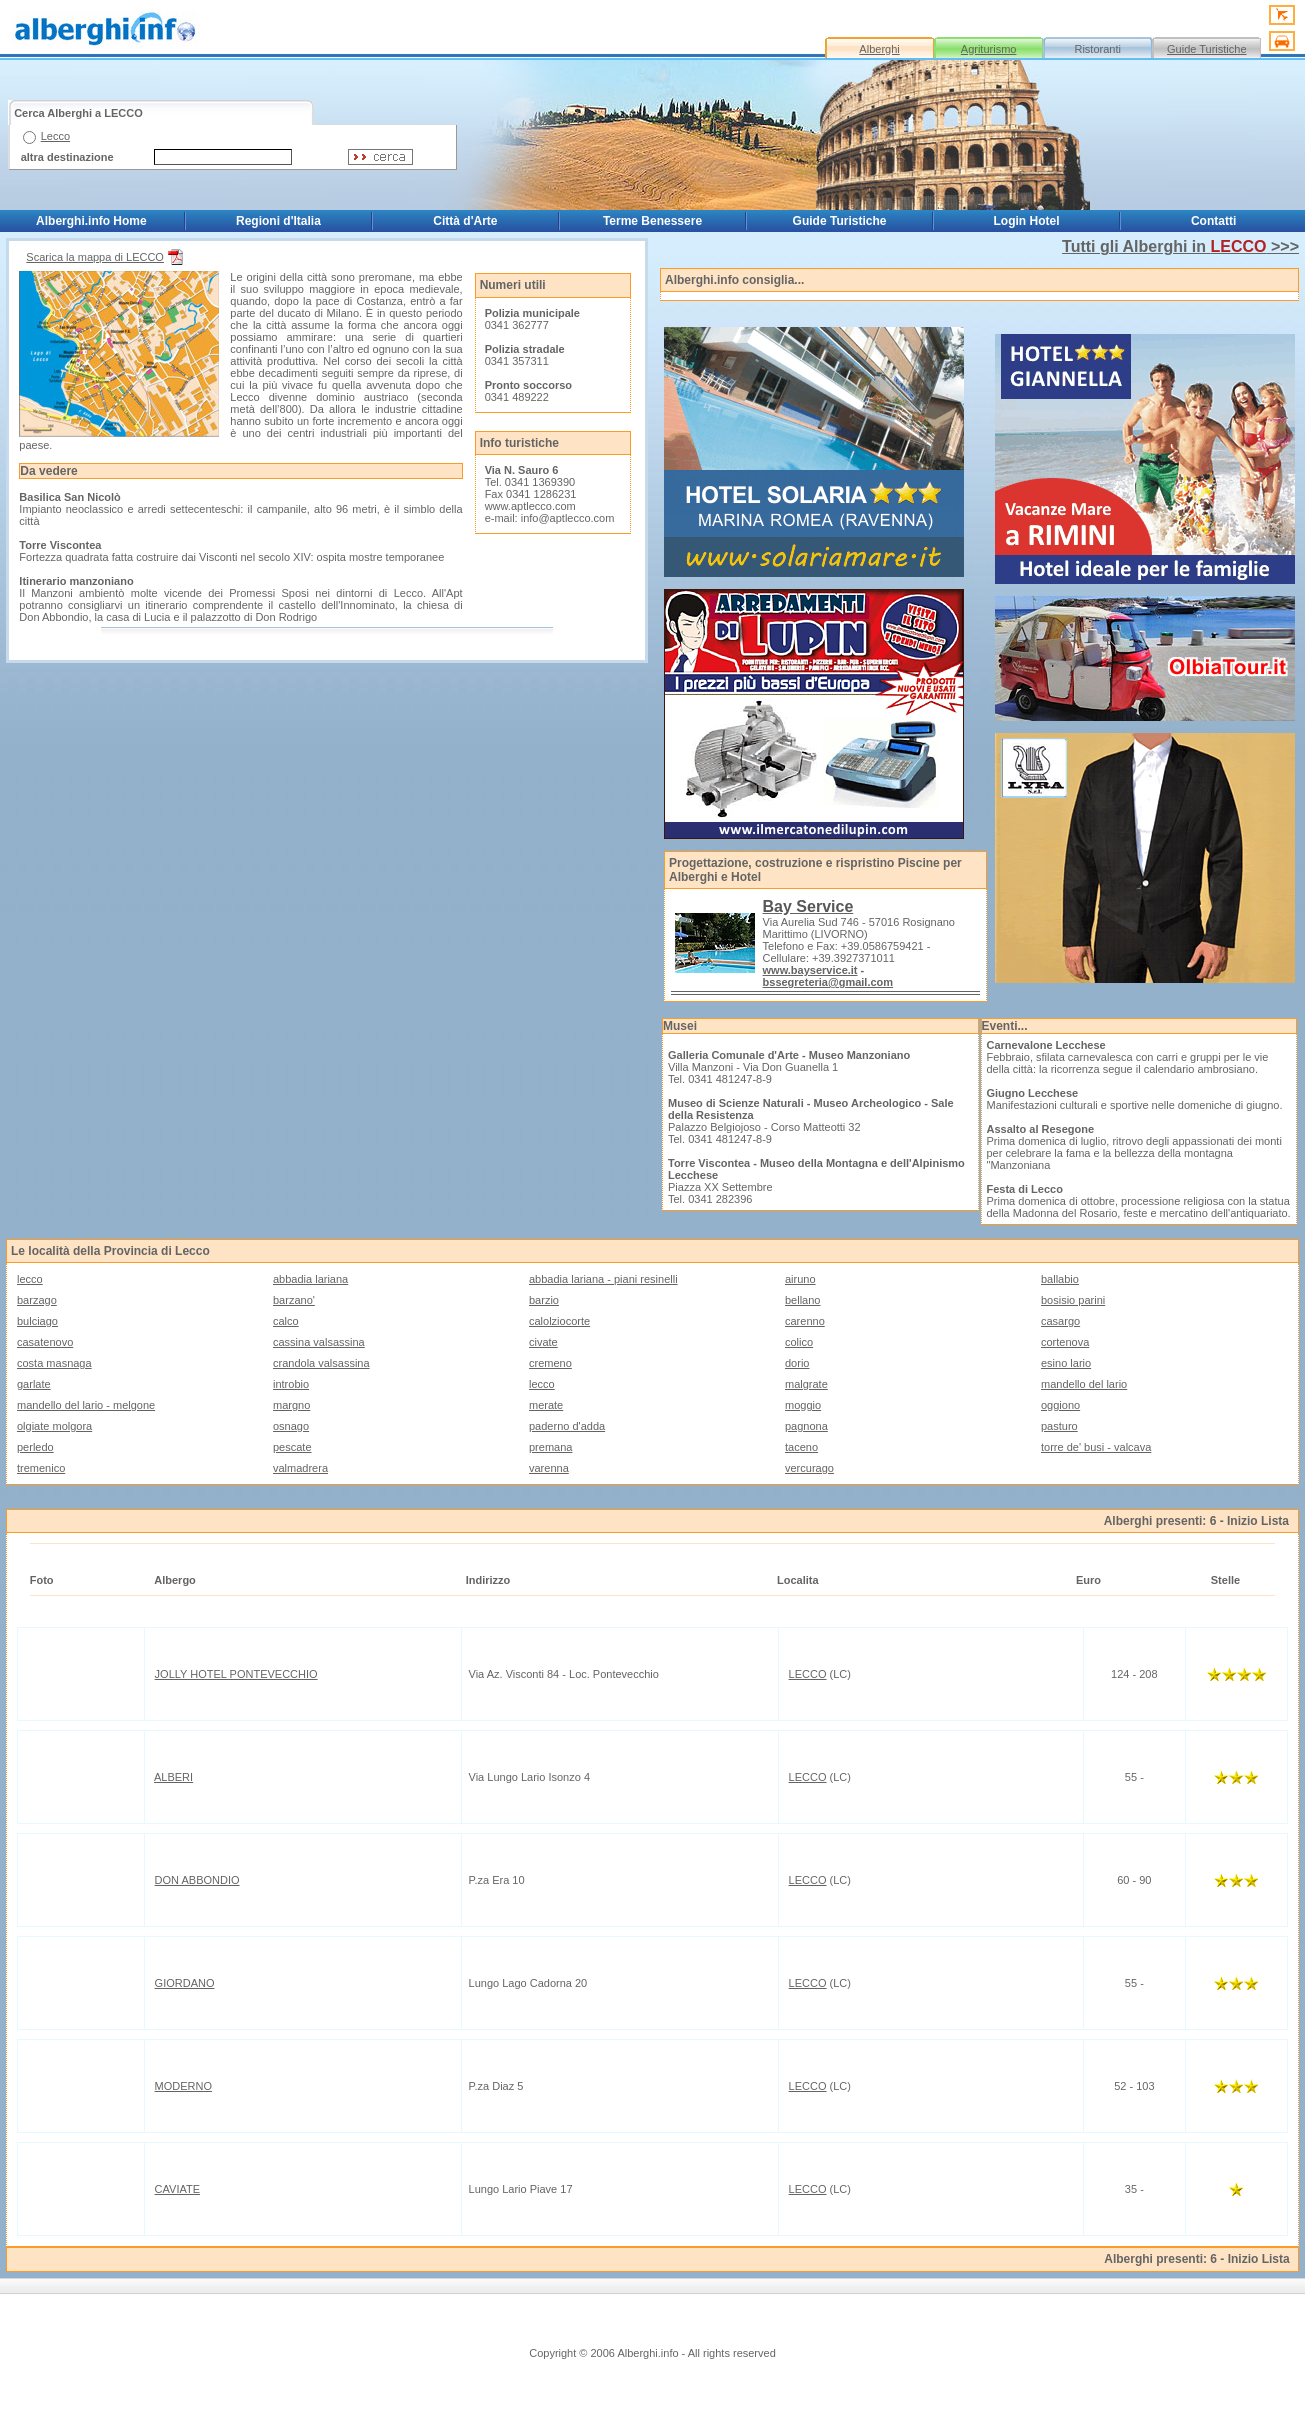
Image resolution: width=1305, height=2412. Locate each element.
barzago (37, 1300)
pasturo (1059, 1426)
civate (543, 1342)
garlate (34, 1384)
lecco (30, 1279)
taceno (801, 1447)
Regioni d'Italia (278, 221)
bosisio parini (1073, 1300)
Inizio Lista (1258, 1521)
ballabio (1060, 1279)
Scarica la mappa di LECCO (106, 257)
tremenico (41, 1468)
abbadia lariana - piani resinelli (603, 1279)
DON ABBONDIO (197, 1880)
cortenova (1065, 1342)
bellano (802, 1300)
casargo (1060, 1321)
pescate (292, 1447)
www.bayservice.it (810, 970)
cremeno (550, 1363)
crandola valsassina (321, 1363)
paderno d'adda (567, 1426)
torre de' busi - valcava (1096, 1447)
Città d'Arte (465, 221)
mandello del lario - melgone (86, 1405)
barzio (544, 1300)
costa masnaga (54, 1363)
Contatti (1213, 221)
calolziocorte (559, 1321)
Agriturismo (989, 49)
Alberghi (879, 49)
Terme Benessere (652, 221)
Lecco (55, 136)
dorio (797, 1363)
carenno (805, 1321)
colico (799, 1342)
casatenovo (45, 1342)
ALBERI (173, 1777)
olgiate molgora (54, 1426)
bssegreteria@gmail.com (828, 982)
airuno (800, 1279)
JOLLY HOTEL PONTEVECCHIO (236, 1674)
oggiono (1060, 1405)
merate (546, 1405)
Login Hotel (1027, 221)
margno (291, 1405)
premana (550, 1447)
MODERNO (183, 2086)
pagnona (806, 1426)
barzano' (294, 1300)
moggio (803, 1405)
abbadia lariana (310, 1279)
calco (286, 1321)
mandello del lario (1084, 1384)
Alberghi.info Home (91, 221)
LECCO (808, 1674)
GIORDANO (185, 1983)
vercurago (809, 1468)
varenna (549, 1468)
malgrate (806, 1384)
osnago (291, 1426)
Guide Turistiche (1206, 49)
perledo (35, 1447)
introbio (291, 1384)
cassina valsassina (319, 1342)
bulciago (37, 1321)
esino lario (1066, 1363)
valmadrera (300, 1468)
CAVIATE (177, 2189)
